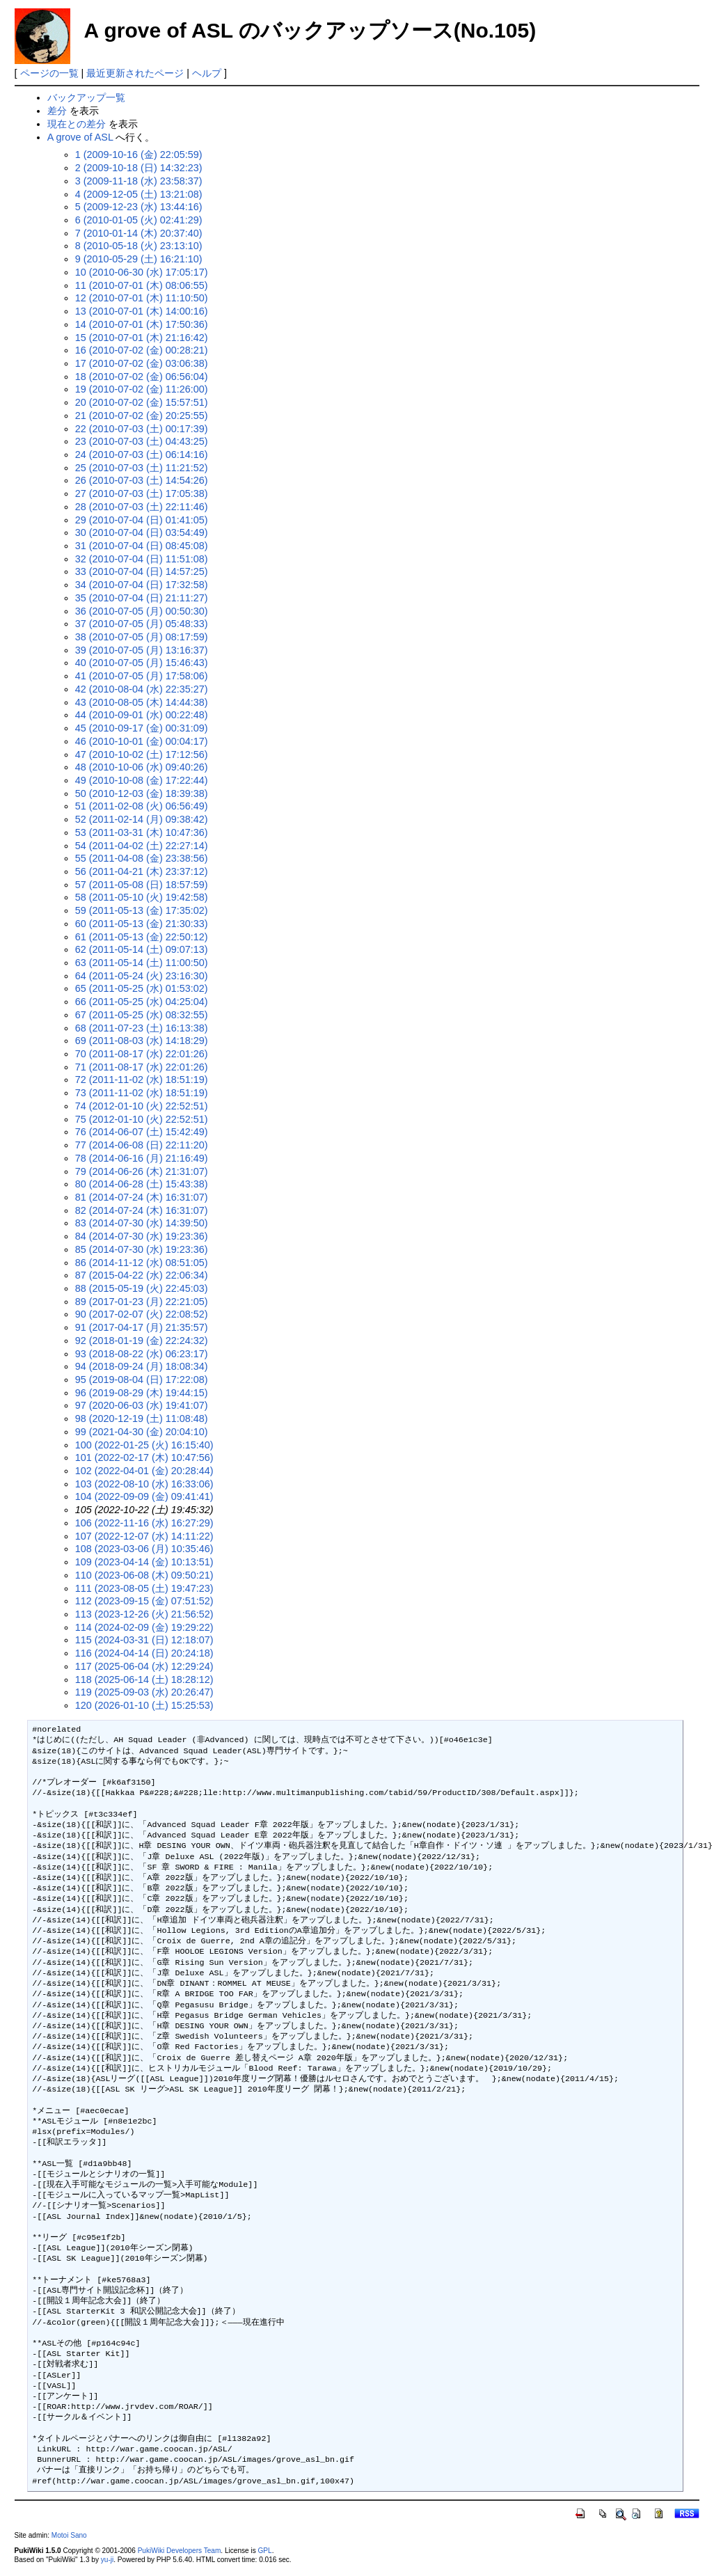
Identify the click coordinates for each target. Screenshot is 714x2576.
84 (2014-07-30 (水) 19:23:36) (141, 1236)
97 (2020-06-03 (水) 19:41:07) (141, 1405)
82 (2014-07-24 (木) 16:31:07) (141, 1210)
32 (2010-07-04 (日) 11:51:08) (141, 558)
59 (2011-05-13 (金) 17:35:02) (141, 910)
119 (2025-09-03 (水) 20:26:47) (144, 1692)
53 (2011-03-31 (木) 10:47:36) (141, 832)
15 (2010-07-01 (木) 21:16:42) (141, 337)
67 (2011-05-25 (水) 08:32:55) (141, 1014)
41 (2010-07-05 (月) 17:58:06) (141, 675)
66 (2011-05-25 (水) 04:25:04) (141, 1001)
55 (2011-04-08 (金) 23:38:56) (141, 858)
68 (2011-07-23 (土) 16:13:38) (141, 1028)
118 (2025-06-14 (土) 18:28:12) (144, 1679)
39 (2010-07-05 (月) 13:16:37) (141, 650)
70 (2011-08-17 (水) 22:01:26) (141, 1053)
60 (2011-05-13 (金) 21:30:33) (141, 923)
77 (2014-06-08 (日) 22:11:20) (141, 1145)
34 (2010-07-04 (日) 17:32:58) (141, 584)
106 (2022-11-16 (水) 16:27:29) (144, 1522)
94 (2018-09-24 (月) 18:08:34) (141, 1366)
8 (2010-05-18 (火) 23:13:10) (139, 245)
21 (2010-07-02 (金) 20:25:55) (141, 415)
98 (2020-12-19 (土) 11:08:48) (141, 1418)
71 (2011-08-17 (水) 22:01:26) (141, 1067)
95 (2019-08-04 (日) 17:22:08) (141, 1379)
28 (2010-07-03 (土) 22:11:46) (141, 506)
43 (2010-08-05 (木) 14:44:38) (141, 702)
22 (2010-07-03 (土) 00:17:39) (141, 428)
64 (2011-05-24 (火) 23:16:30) (141, 975)
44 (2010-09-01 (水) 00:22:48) (141, 714)
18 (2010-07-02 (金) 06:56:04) (141, 376)
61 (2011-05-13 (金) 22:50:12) (141, 936)
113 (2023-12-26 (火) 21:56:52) (144, 1614)
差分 (57, 110)
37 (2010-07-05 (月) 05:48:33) (141, 623)
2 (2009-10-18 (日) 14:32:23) (139, 167)
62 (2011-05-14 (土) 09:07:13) (141, 949)
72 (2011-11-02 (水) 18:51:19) (141, 1079)
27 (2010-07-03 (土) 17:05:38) (141, 493)
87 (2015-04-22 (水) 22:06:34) (141, 1275)
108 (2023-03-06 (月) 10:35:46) (144, 1548)
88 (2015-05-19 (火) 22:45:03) (141, 1288)
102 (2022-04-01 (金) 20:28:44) (144, 1470)
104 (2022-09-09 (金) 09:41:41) (144, 1496)
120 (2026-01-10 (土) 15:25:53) (144, 1705)
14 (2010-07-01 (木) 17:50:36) (141, 324)
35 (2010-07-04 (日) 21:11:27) (141, 597)
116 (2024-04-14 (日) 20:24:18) (144, 1653)
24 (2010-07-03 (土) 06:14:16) (141, 454)
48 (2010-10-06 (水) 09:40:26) (141, 767)
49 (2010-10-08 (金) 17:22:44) (141, 780)
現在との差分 (76, 123)
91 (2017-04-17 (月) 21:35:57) (141, 1327)
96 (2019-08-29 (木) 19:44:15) (141, 1392)
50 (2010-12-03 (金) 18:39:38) (141, 793)
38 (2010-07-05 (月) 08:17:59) (141, 636)
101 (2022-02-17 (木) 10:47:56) (144, 1457)
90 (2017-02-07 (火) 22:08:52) (141, 1314)
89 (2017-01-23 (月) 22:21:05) (141, 1301)
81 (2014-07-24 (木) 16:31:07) (141, 1197)
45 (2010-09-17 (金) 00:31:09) (141, 728)
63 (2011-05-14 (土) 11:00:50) (141, 962)
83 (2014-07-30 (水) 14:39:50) (141, 1222)
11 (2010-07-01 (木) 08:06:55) (141, 285)
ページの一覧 (49, 73)
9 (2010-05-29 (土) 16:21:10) (139, 258)
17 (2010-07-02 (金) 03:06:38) (141, 363)
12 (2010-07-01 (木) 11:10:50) (141, 297)
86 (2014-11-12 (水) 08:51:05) (141, 1262)
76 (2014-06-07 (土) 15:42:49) (141, 1131)
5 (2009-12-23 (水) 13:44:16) (139, 206)
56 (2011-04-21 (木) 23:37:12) (141, 871)
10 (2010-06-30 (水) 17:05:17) (141, 272)
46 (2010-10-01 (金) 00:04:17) (141, 741)
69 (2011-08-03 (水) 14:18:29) (141, 1040)
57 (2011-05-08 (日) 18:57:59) (141, 884)
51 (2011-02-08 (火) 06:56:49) (141, 806)
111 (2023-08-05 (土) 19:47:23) (144, 1588)
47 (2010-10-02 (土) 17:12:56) (141, 754)
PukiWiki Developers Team (179, 2550)
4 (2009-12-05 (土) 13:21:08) (139, 194)
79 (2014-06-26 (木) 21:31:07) (141, 1171)
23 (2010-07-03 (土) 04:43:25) (141, 441)
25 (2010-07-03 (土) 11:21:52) (141, 467)
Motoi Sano (69, 2535)
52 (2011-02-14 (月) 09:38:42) (141, 819)
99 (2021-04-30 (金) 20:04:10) (141, 1431)
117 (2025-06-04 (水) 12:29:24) (144, 1666)
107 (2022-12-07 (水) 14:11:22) (144, 1536)
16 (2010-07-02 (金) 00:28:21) (141, 350)
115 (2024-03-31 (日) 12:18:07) (144, 1639)
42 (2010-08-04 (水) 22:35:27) (141, 689)
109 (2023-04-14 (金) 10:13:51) (144, 1561)
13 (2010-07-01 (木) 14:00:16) (141, 311)
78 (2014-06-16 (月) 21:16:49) (141, 1158)
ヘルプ (206, 73)
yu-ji (107, 2559)
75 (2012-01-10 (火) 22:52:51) (141, 1119)
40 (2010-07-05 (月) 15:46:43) (141, 662)
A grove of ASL (80, 137)
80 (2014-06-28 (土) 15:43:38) (141, 1184)
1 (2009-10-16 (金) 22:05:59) (139, 154)
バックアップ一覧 (86, 97)
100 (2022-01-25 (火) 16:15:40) (144, 1445)
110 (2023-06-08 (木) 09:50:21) (144, 1575)
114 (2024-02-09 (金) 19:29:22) (144, 1627)
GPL (265, 2550)
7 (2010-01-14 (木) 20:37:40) (139, 233)
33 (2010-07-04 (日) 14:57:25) (141, 571)
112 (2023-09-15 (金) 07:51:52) (144, 1600)
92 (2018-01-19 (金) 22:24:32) (141, 1340)
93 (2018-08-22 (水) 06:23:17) (141, 1353)
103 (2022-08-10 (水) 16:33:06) (144, 1484)
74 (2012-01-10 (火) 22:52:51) (141, 1106)
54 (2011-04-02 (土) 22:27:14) (141, 845)
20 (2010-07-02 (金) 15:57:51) (141, 402)
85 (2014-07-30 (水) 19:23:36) (141, 1249)
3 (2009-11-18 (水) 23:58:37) (139, 181)
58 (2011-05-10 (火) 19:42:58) (141, 897)
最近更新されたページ (135, 73)
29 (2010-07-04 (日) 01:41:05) (141, 520)
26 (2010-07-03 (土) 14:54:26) (141, 480)
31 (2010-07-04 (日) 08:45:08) (141, 545)
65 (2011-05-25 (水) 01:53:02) (141, 988)
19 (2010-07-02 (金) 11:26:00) (141, 389)
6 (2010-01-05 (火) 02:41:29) (139, 220)
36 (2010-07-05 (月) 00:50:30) (141, 611)
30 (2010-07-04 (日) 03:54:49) (141, 532)
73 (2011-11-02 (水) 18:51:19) (141, 1092)
